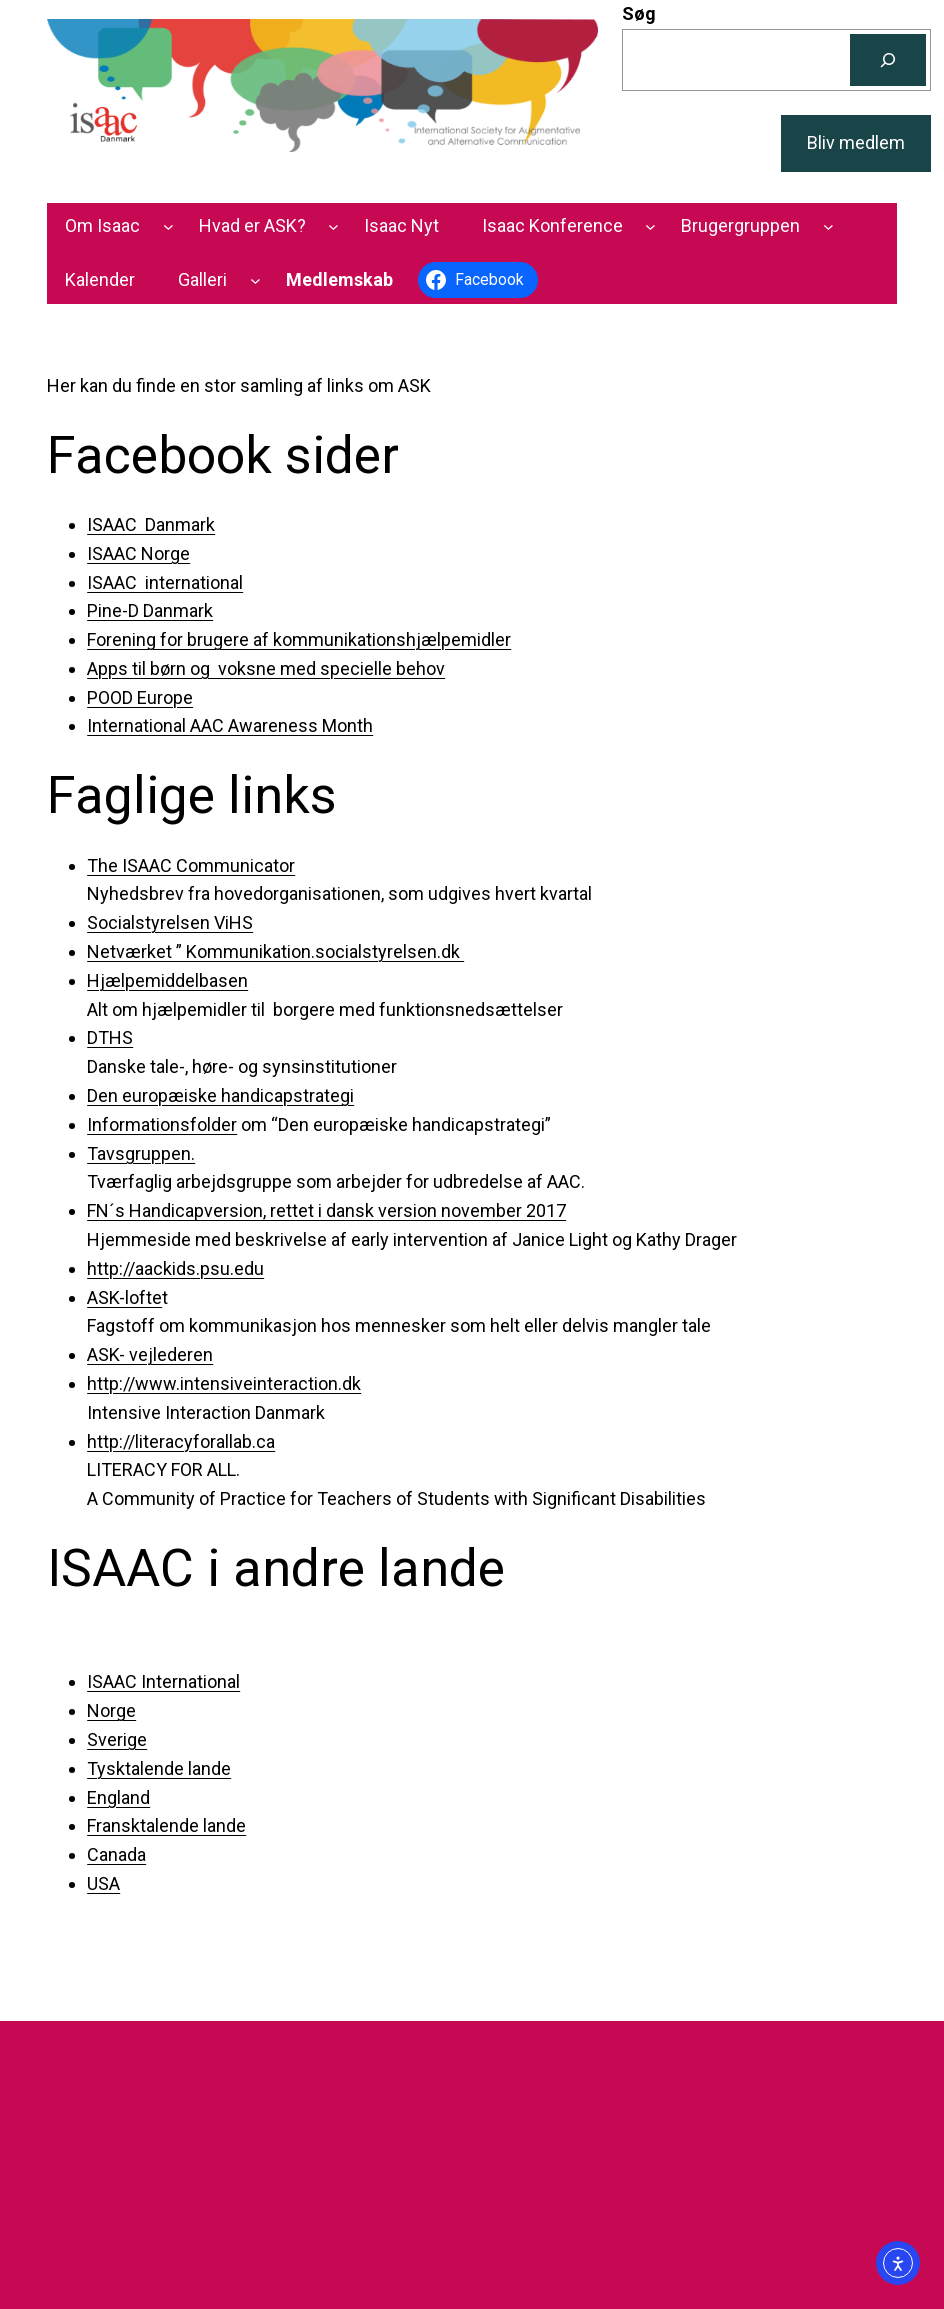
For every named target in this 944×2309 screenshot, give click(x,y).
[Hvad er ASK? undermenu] (333, 226)
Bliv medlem (856, 142)
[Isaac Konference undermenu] (650, 226)
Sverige (117, 1739)
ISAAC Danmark (151, 524)
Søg (639, 13)
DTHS (110, 1037)
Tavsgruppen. (141, 1153)
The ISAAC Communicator (191, 865)
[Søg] (888, 60)
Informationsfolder (162, 1124)
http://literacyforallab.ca (181, 1441)
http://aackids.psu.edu (175, 1268)
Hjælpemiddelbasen (167, 980)
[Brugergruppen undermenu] (828, 226)
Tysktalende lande (159, 1768)
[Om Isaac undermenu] (168, 226)
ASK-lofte (124, 1297)
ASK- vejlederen (150, 1354)
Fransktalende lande (166, 1825)
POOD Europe (140, 697)
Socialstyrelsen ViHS (170, 922)
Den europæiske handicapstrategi (220, 1095)
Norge (111, 1710)
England (118, 1797)
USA (103, 1883)
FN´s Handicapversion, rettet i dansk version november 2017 (326, 1210)
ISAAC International (163, 1681)
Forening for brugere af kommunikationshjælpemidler (299, 639)
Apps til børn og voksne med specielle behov (266, 668)
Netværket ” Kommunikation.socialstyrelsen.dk (275, 951)
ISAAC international (165, 582)
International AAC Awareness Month (230, 725)
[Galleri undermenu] (255, 280)
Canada (116, 1854)
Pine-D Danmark (150, 610)
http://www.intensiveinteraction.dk (224, 1383)
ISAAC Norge (138, 553)
